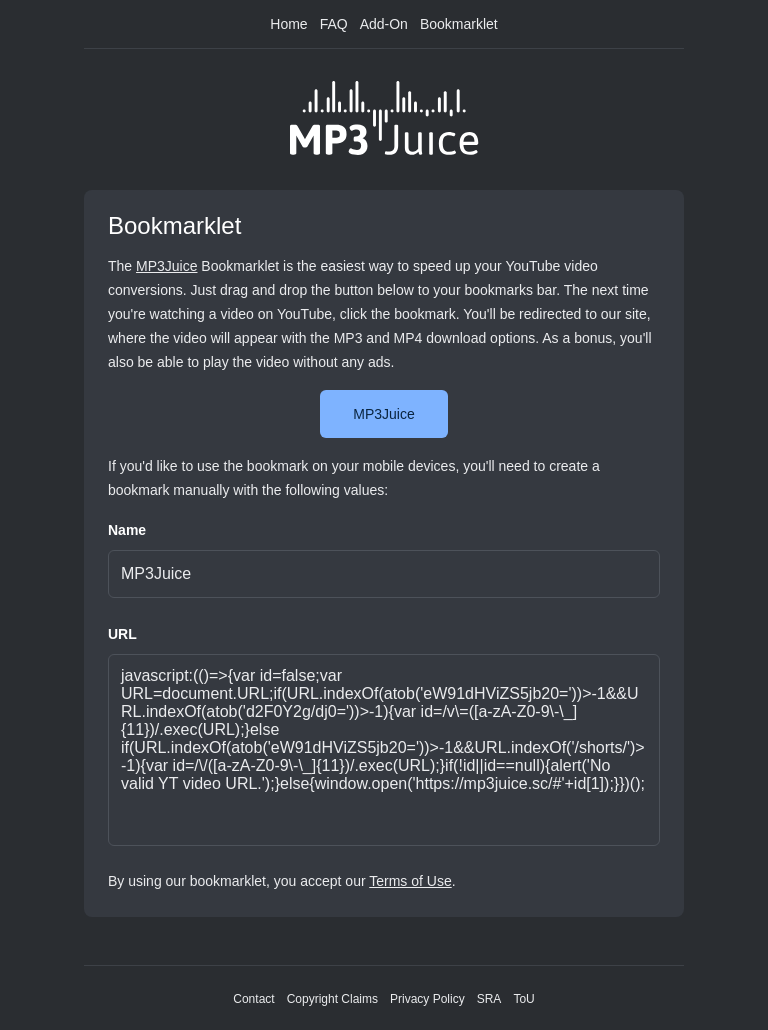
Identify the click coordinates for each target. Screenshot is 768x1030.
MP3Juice (166, 266)
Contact (253, 999)
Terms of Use (410, 881)
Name (127, 530)
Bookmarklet (459, 24)
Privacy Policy (427, 999)
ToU (523, 999)
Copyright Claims (332, 999)
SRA (489, 999)
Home (288, 24)
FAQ (334, 24)
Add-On (384, 24)
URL (122, 634)
